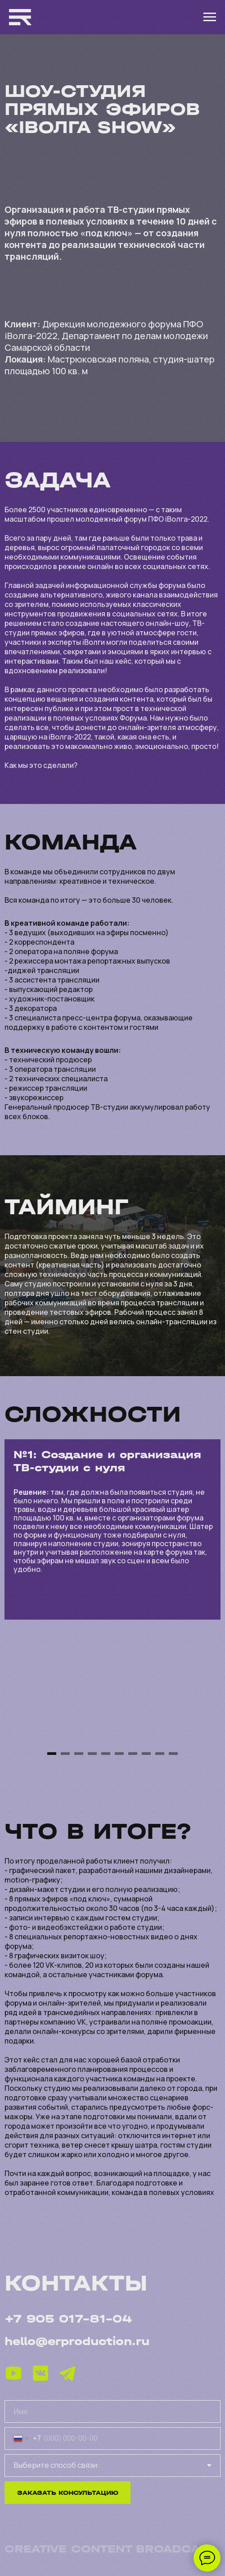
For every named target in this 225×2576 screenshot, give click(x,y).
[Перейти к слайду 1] (51, 1753)
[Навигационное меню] (209, 17)
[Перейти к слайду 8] (146, 1753)
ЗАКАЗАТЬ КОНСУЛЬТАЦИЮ (67, 2493)
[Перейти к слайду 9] (159, 1753)
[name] (112, 2411)
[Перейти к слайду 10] (173, 1753)
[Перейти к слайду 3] (78, 1753)
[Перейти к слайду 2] (65, 1753)
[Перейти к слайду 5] (105, 1753)
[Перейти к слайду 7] (132, 1753)
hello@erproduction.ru (76, 2341)
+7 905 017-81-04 (68, 2319)
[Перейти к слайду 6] (119, 1753)
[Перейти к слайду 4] (92, 1753)
